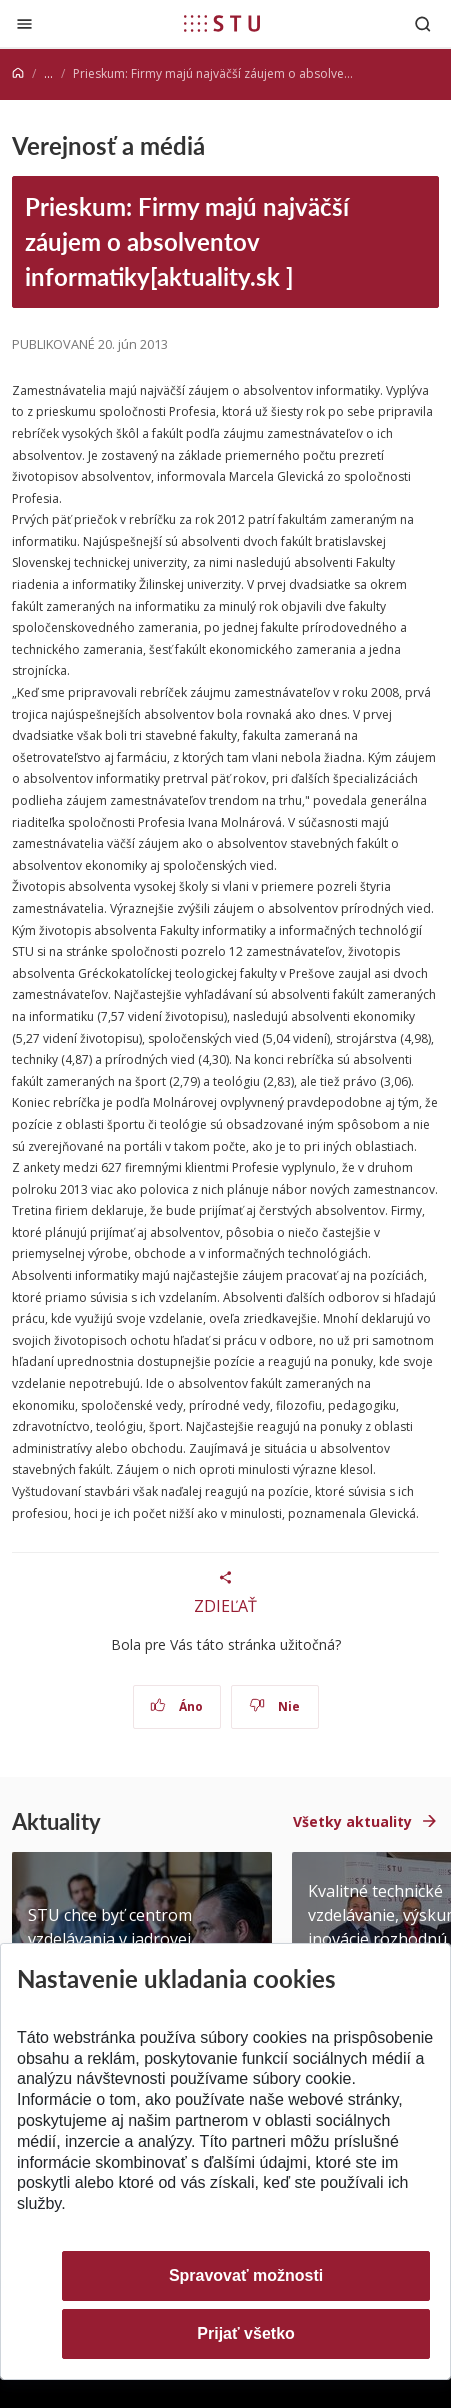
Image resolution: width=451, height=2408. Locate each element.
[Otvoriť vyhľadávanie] (423, 23)
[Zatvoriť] (24, 23)
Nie (274, 1706)
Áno (176, 1706)
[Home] (18, 73)
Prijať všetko (246, 2333)
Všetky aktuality (352, 1821)
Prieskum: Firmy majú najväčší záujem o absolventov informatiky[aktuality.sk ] (187, 242)
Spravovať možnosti (246, 2275)
